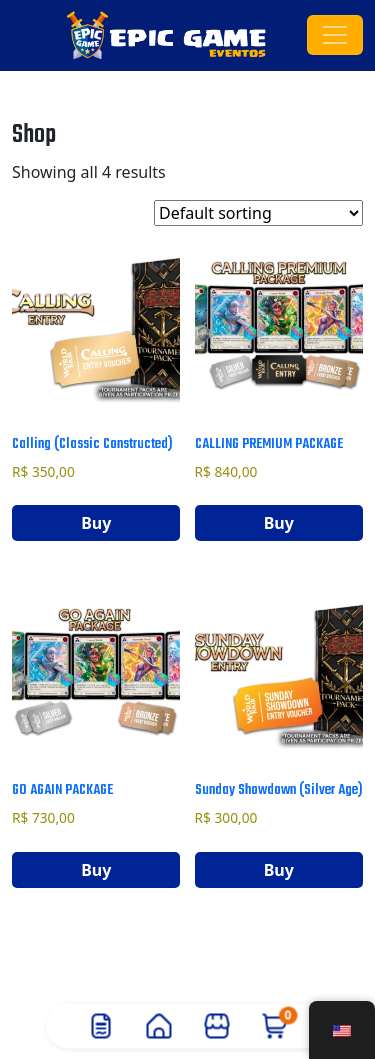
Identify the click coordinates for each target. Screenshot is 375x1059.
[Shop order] (258, 213)
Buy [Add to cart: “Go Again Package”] (96, 870)
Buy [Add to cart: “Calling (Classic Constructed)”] (96, 523)
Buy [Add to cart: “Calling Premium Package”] (279, 523)
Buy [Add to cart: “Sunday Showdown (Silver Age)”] (279, 870)
